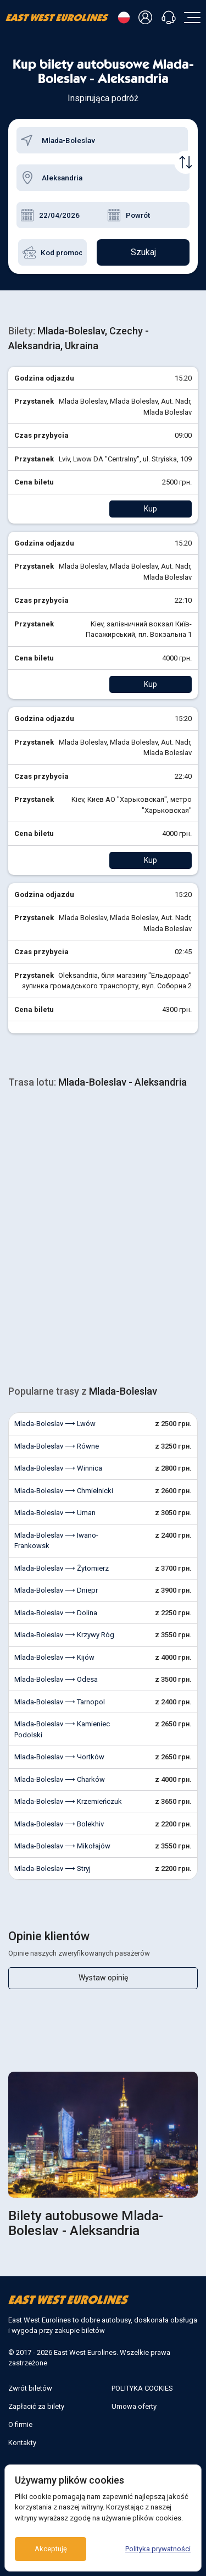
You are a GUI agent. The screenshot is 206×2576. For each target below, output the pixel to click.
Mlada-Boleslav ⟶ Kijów (54, 1657)
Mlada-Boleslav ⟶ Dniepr (56, 1590)
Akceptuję (51, 2549)
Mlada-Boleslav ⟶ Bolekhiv (59, 1824)
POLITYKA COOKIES (142, 2388)
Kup (150, 508)
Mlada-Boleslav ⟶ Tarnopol (59, 1702)
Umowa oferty (134, 2406)
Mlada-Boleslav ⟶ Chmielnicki (63, 1491)
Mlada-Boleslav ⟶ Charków (59, 1779)
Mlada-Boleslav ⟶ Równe (56, 1446)
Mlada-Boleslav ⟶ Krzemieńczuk (68, 1801)
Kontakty (22, 2443)
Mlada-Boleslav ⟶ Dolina (55, 1613)
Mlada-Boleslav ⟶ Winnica (58, 1468)
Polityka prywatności (158, 2549)
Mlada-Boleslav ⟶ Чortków (59, 1757)
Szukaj (143, 252)
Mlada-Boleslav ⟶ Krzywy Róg (64, 1635)
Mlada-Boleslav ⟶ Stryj (52, 1868)
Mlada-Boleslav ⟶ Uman (55, 1513)
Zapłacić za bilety (36, 2406)
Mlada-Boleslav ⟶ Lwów (55, 1423)
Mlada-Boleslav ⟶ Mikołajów (62, 1846)
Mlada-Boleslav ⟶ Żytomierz (61, 1568)
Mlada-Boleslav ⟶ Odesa (56, 1679)
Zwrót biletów (30, 2388)
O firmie (20, 2424)
